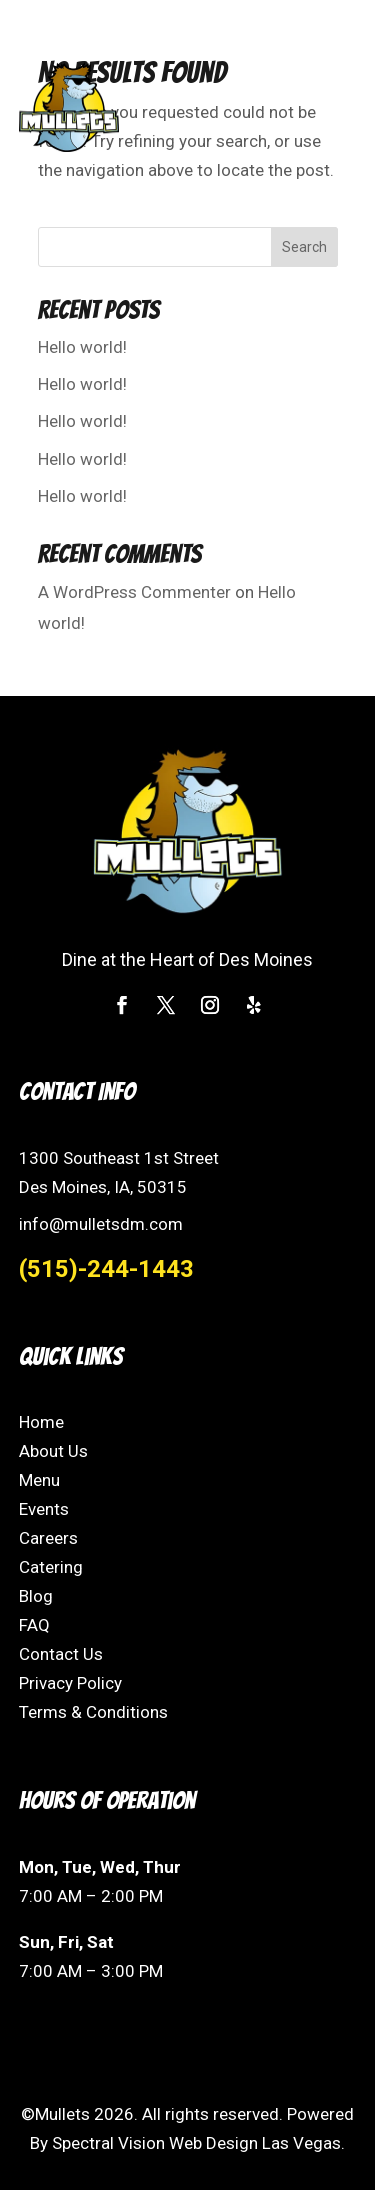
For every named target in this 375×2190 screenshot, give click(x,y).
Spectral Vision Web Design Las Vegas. (198, 2143)
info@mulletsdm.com (101, 1224)
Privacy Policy (70, 1683)
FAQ (34, 1625)
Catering (51, 1567)
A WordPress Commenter (134, 592)
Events (44, 1509)
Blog (36, 1596)
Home (41, 1422)
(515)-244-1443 (106, 1269)
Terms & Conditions (93, 1712)
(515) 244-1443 (101, 24)
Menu (39, 1480)
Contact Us (61, 1654)
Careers (48, 1538)
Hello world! (82, 347)
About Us (53, 1451)
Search (304, 247)
